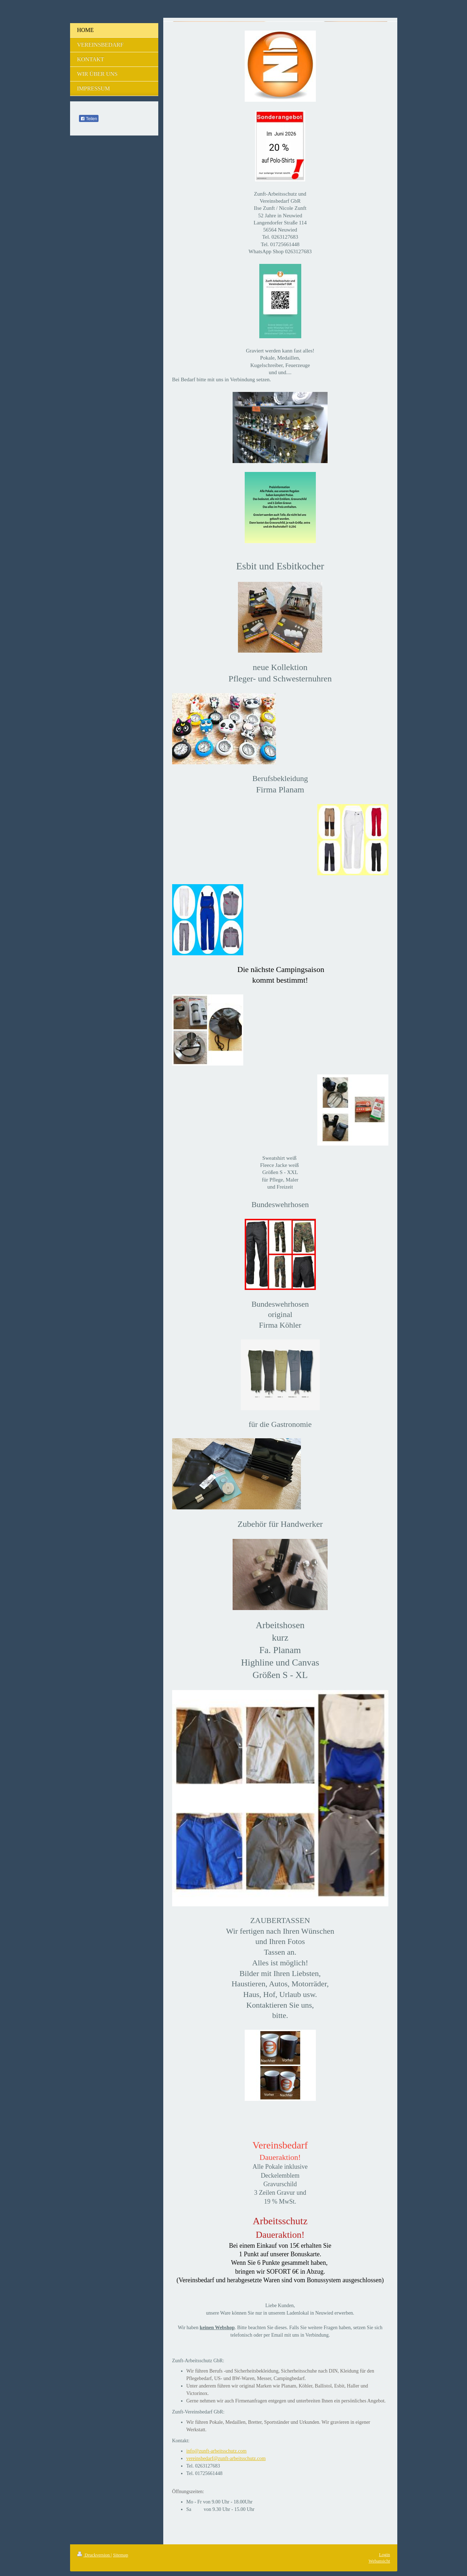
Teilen (88, 118)
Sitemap (120, 2555)
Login (384, 2554)
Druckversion (94, 2555)
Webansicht (379, 2561)
